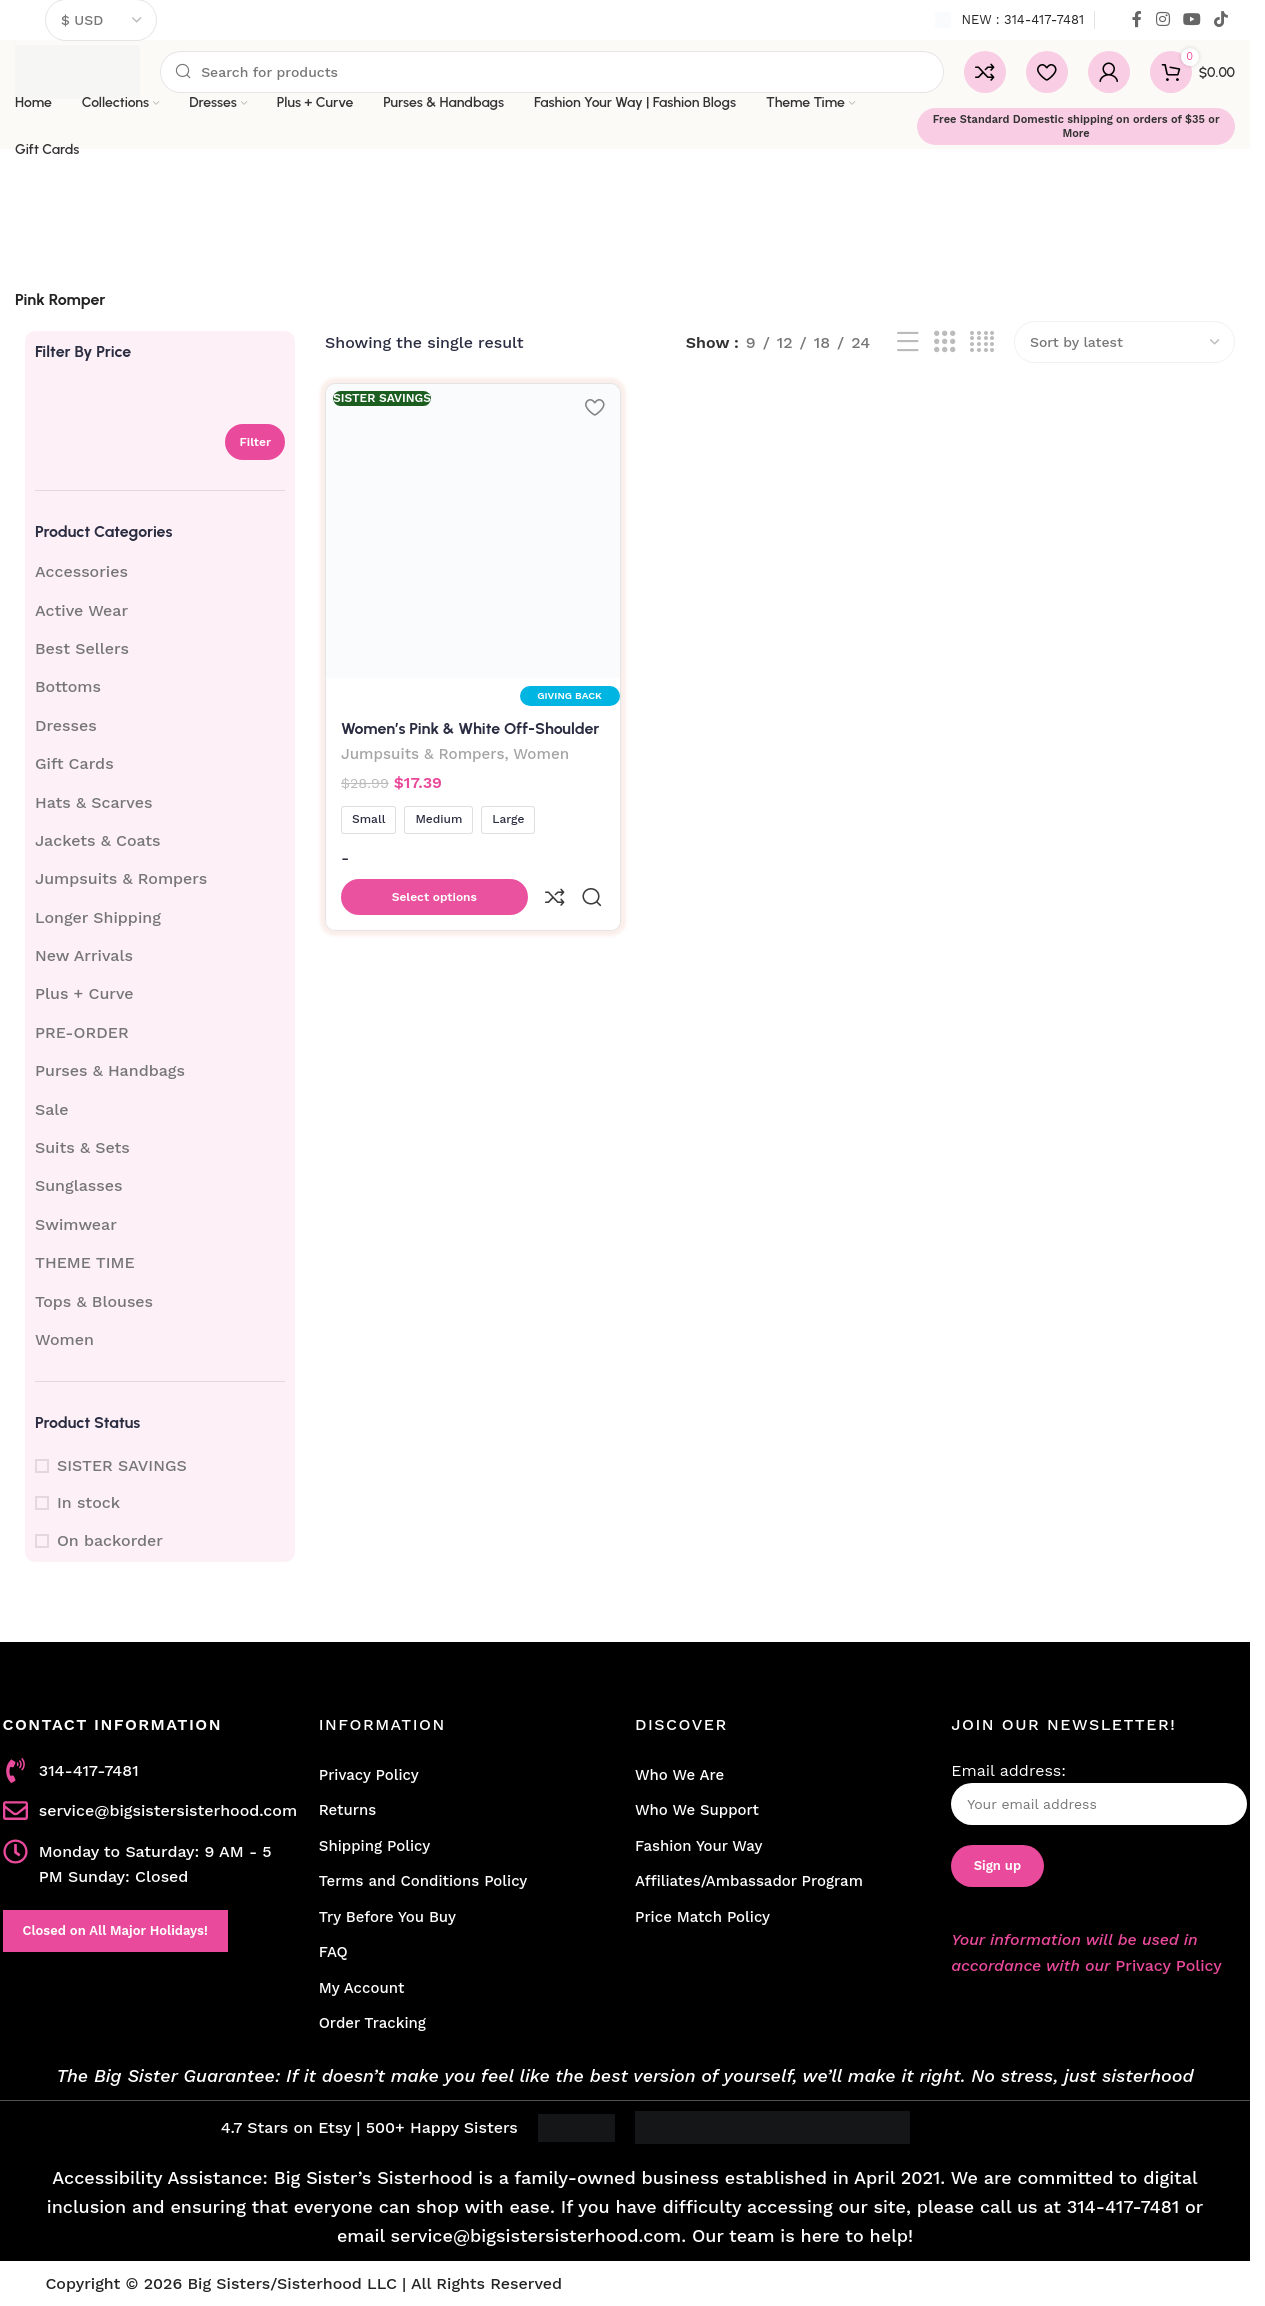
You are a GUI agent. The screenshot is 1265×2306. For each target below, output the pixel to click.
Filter (255, 442)
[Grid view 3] (945, 342)
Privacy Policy (369, 1775)
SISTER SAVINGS (122, 1465)
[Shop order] (1124, 342)
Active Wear (81, 610)
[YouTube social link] (1191, 19)
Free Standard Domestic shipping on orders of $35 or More (1076, 126)
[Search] (552, 72)
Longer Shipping (98, 917)
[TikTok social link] (1221, 19)
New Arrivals (84, 955)
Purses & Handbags (110, 1070)
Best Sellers (82, 648)
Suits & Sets (82, 1147)
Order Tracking (372, 2023)
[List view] (908, 342)
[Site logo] (77, 70)
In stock (88, 1502)
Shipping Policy (374, 1846)
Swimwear (76, 1224)
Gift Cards (74, 763)
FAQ (333, 1952)
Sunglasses (78, 1185)
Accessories (81, 571)
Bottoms (68, 686)
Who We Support (697, 1810)
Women (64, 1339)
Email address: (1099, 1793)
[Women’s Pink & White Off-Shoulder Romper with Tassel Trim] (470, 528)
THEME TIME (85, 1262)
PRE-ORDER (82, 1032)
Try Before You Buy (387, 1917)
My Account (362, 1988)
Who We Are (679, 1775)
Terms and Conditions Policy (423, 1881)
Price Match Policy (702, 1917)
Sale (52, 1109)
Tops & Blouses (94, 1301)
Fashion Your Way (698, 1846)
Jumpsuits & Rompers (121, 878)
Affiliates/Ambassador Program (749, 1881)
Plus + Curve (84, 993)
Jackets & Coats (98, 840)
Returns (347, 1810)
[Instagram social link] (1162, 19)
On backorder (110, 1540)
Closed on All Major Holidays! (115, 1930)
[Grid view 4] (982, 342)
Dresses (66, 725)
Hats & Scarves (93, 802)
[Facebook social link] (1137, 19)
